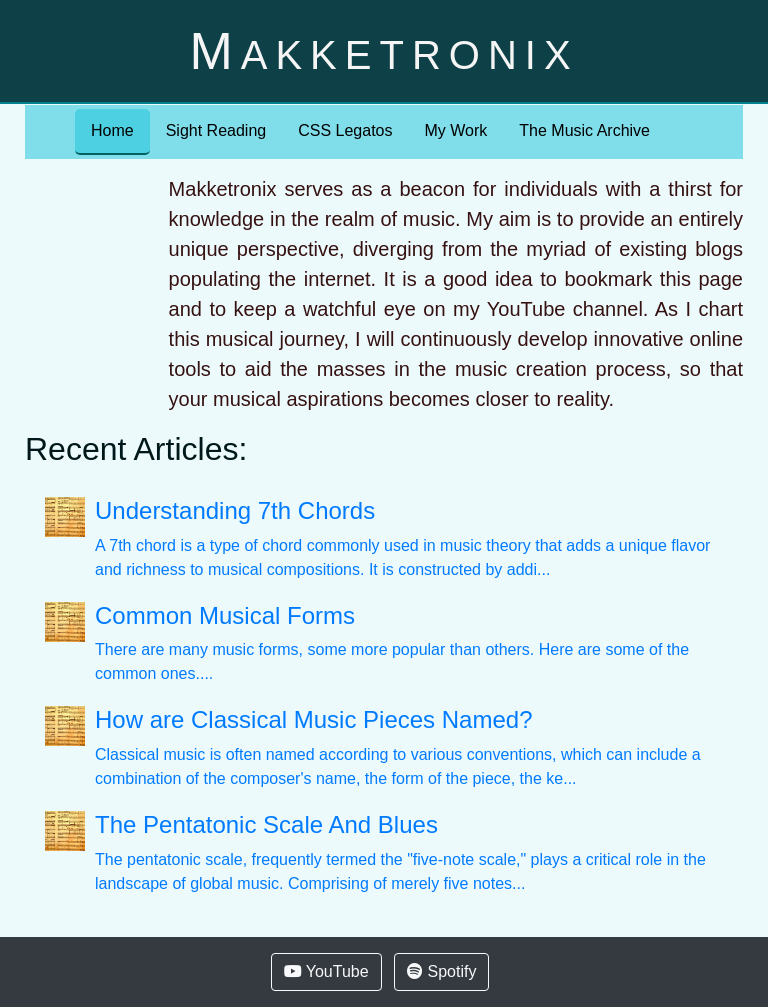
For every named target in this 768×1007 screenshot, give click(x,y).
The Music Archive (584, 130)
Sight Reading (216, 130)
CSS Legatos (345, 130)
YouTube (326, 971)
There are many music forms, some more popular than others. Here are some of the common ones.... (409, 642)
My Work (455, 130)
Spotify (441, 971)
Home (112, 130)
